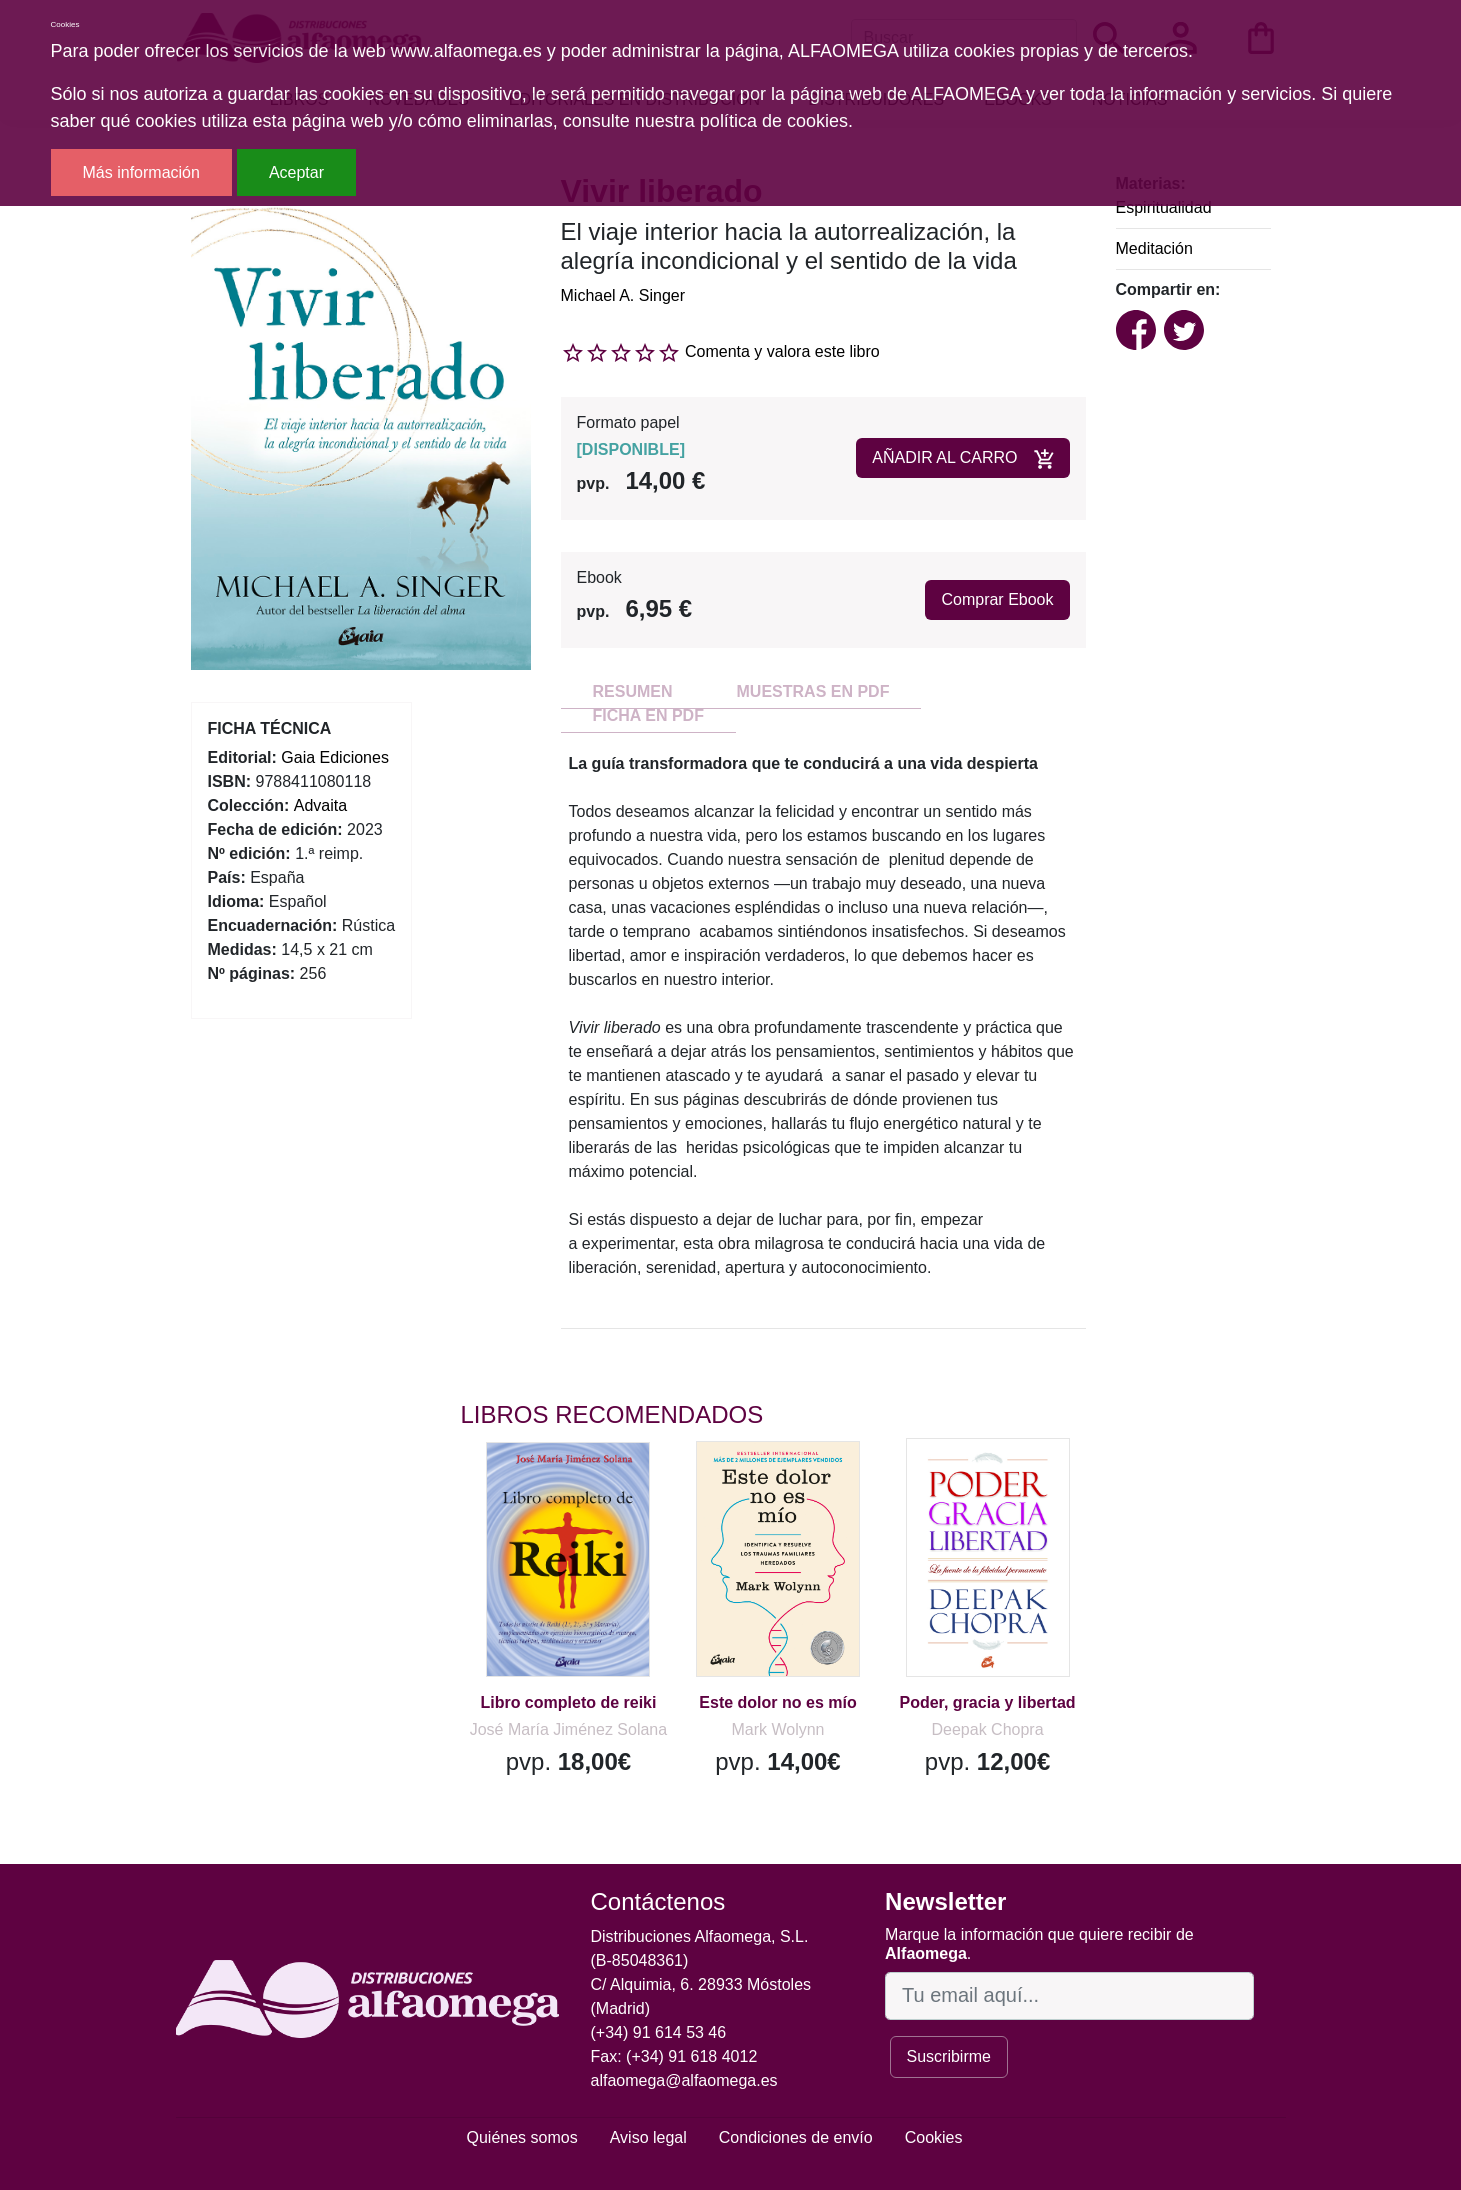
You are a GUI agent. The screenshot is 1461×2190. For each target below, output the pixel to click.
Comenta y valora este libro (782, 351)
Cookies (934, 2137)
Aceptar (296, 172)
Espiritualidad (1164, 207)
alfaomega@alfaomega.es (684, 2080)
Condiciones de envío (796, 2137)
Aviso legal (648, 2137)
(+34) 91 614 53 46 (659, 2032)
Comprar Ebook (997, 599)
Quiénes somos (522, 2137)
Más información (141, 172)
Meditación (1154, 248)
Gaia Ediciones (335, 757)
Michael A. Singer (623, 295)
